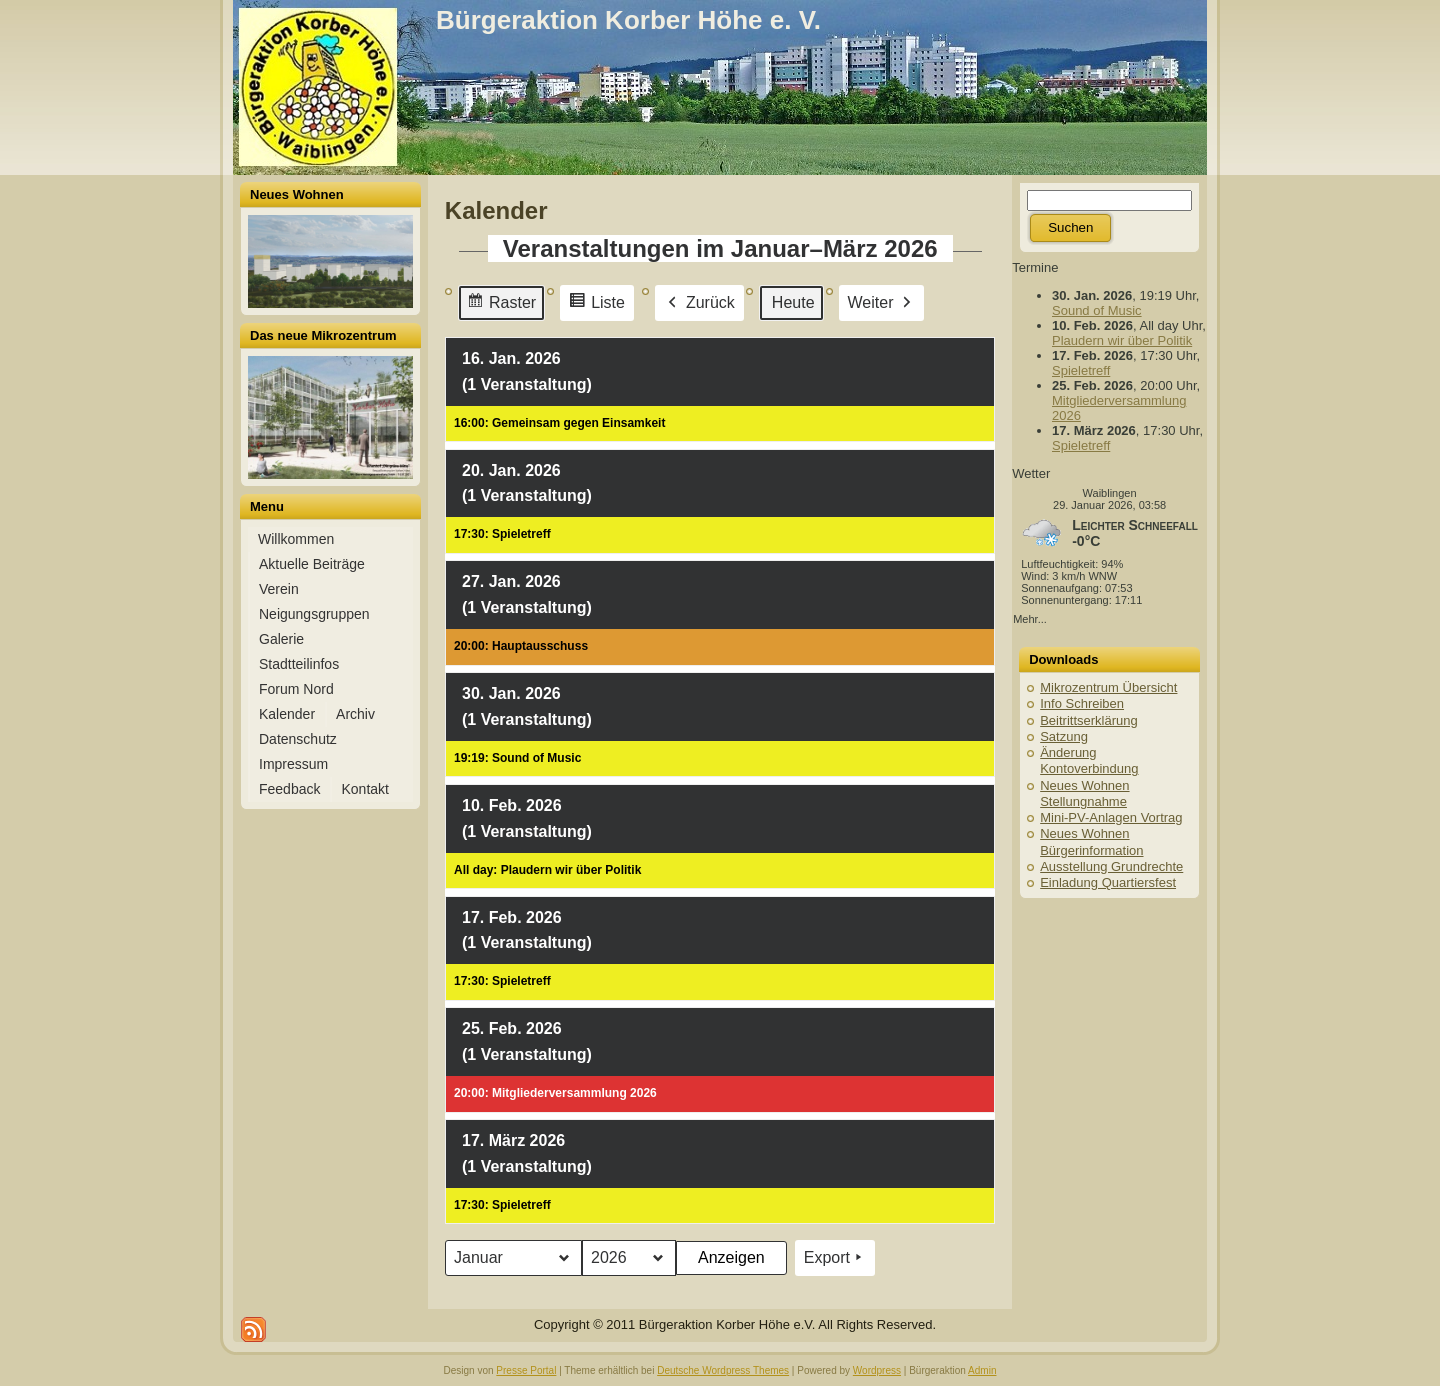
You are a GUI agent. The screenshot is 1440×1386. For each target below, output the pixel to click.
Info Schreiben (1082, 703)
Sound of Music (1097, 310)
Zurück (699, 302)
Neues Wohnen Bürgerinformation (1091, 841)
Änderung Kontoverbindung (1089, 760)
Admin (982, 1370)
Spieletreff (1081, 370)
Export (835, 1258)
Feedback (289, 789)
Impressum (293, 764)
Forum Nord (296, 689)
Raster (501, 304)
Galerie (281, 639)
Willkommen (296, 539)
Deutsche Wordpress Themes (723, 1370)
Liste (596, 304)
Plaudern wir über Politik (1122, 340)
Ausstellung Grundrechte (1111, 866)
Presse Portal (526, 1370)
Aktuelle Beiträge (312, 564)
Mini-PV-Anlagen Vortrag (1111, 817)
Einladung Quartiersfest (1108, 882)
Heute (793, 301)
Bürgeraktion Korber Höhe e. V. (628, 20)
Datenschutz (298, 739)
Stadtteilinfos (299, 664)
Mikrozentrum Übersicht (1108, 687)
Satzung (1064, 736)
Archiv (355, 714)
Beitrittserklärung (1089, 720)
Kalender (287, 714)
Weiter (881, 302)
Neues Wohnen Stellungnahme (1084, 793)
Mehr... (1030, 619)
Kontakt (364, 789)
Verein (279, 589)
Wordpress (877, 1370)
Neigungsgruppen (314, 614)
